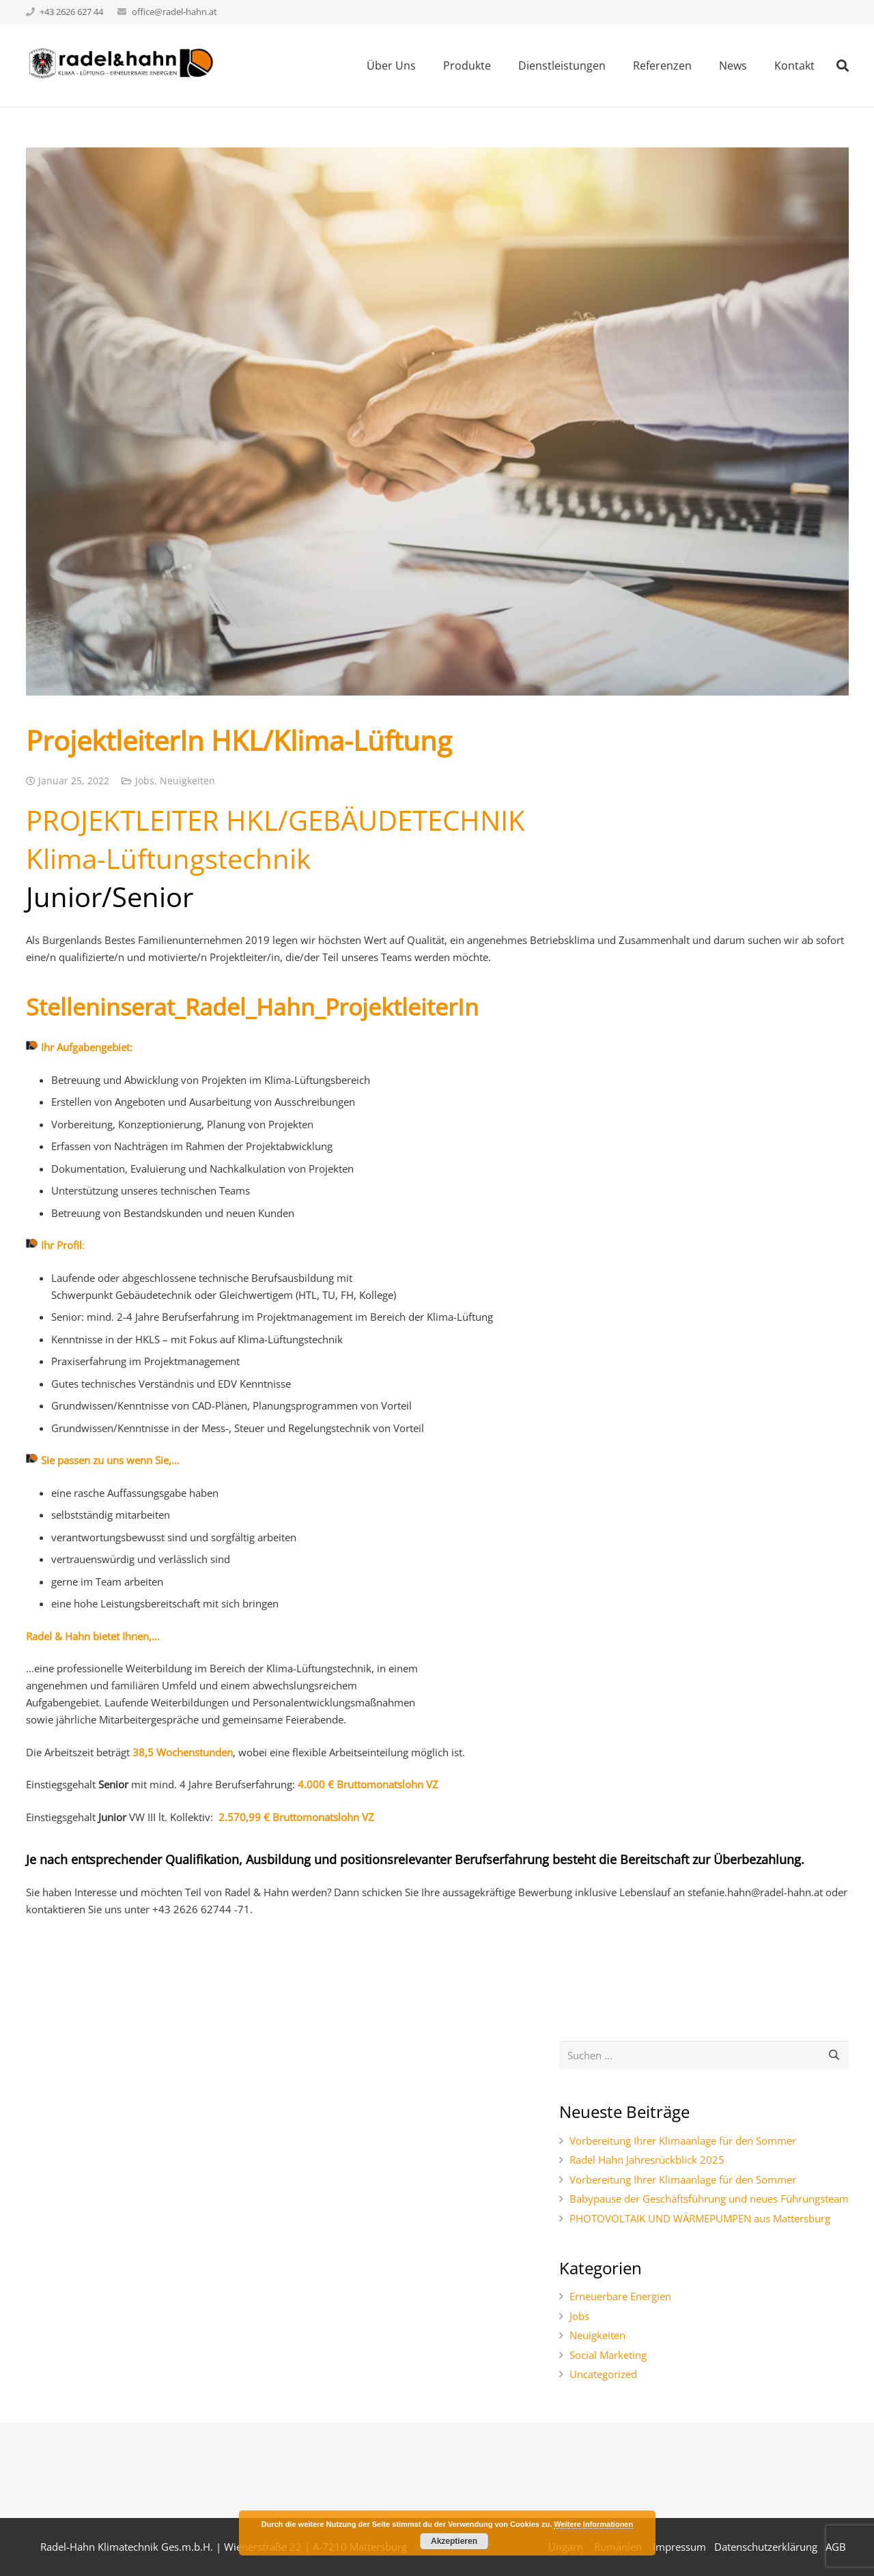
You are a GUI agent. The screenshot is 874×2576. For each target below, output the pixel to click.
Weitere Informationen (593, 2524)
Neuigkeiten (187, 781)
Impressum (679, 2546)
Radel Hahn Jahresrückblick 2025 (646, 2159)
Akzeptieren (454, 2541)
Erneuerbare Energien (620, 2296)
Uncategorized (603, 2374)
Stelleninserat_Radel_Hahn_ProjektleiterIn (255, 1006)
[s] (704, 2055)
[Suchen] (834, 2055)
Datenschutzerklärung (765, 2546)
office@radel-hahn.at (174, 11)
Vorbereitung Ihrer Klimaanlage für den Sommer (682, 2140)
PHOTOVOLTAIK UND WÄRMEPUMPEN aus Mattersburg (699, 2218)
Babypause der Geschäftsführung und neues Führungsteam (709, 2198)
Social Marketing (608, 2355)
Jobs (144, 781)
